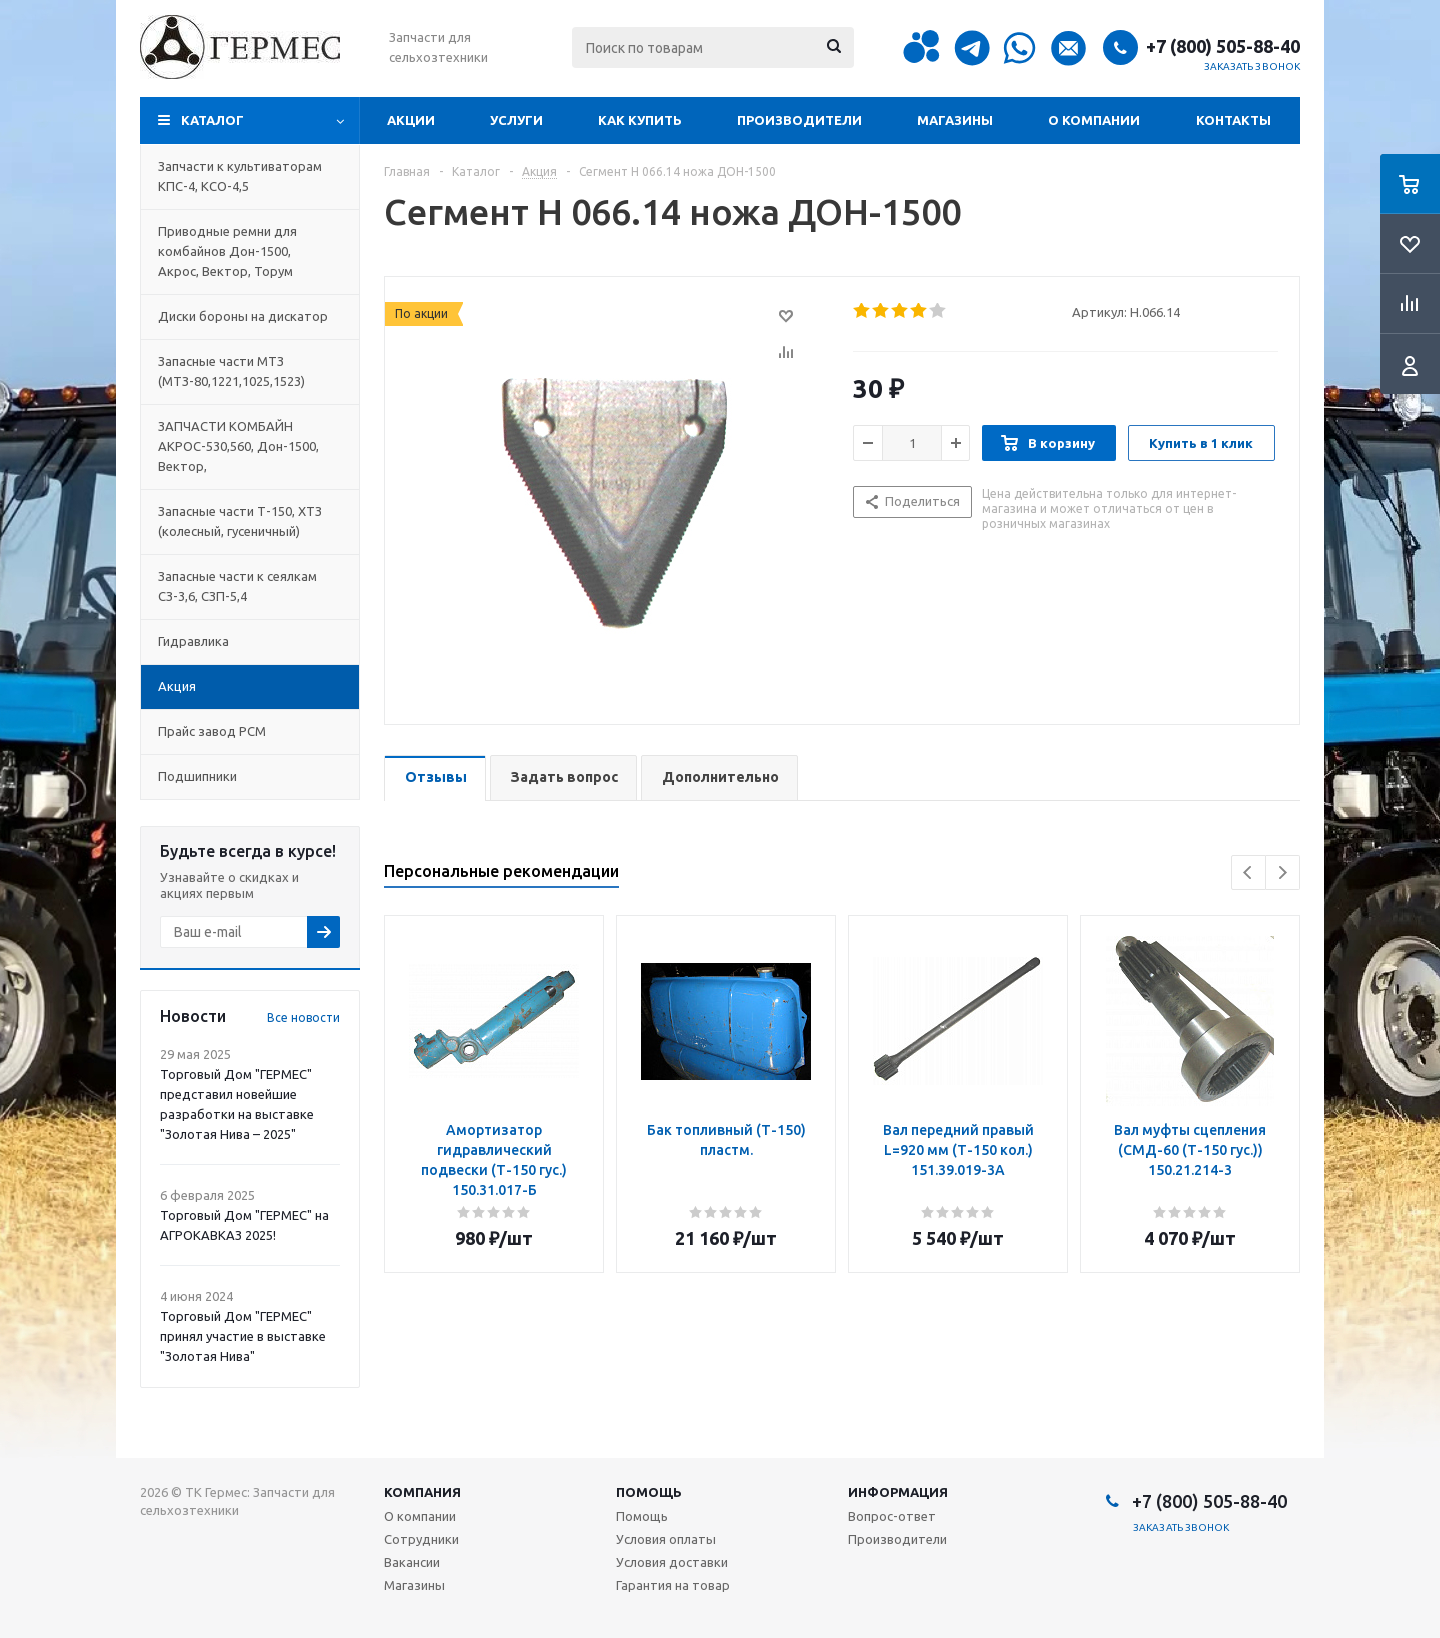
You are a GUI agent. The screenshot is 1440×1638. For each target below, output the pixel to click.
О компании (1094, 120)
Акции (411, 120)
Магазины (955, 120)
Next (1282, 872)
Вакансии (412, 1562)
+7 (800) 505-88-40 (1223, 46)
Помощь (649, 1492)
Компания (422, 1492)
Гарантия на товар (673, 1585)
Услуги (516, 120)
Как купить (640, 120)
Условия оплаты (666, 1539)
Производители (799, 120)
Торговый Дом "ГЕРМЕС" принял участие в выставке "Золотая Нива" (243, 1336)
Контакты (1233, 120)
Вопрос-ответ (892, 1516)
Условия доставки (672, 1562)
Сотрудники (421, 1539)
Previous (1248, 872)
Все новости (303, 1017)
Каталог (212, 120)
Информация (898, 1492)
